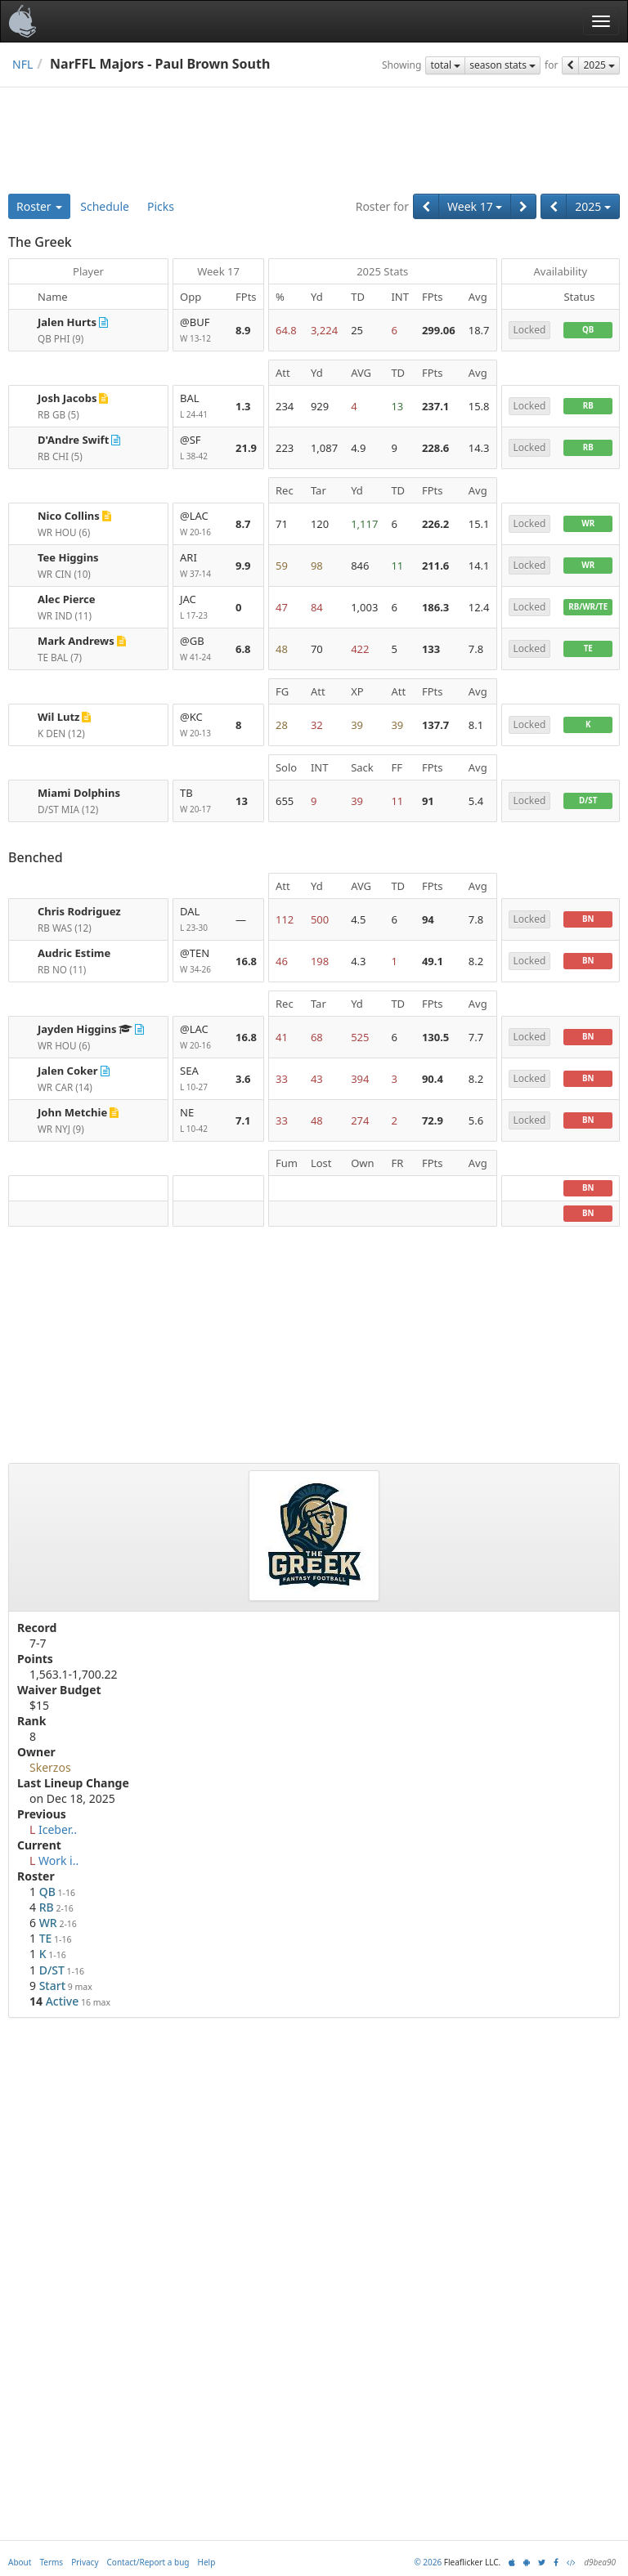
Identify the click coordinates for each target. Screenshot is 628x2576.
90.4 (432, 1078)
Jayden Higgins (77, 1029)
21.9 (246, 448)
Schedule (104, 206)
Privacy (84, 2562)
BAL (201, 407)
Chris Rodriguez (79, 911)
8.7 (243, 524)
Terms (51, 2562)
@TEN (201, 961)
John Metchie (72, 1112)
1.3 (243, 406)
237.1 (435, 406)
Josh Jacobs (67, 398)
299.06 (438, 330)
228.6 (435, 448)
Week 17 (474, 206)
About (19, 2562)
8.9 (243, 330)
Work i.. (58, 1860)
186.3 (435, 607)
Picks (160, 206)
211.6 (435, 565)
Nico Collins (69, 515)
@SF (201, 448)
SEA (201, 1079)
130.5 (435, 1037)
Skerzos (50, 1767)
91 (428, 801)
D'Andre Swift (73, 439)
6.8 (243, 649)
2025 (599, 65)
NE (201, 1121)
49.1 (432, 961)
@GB (201, 649)
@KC (201, 725)
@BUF (201, 331)
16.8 (246, 961)
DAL (201, 920)
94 (428, 919)
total (445, 65)
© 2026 (428, 2562)
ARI (201, 566)
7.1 (243, 1120)
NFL (22, 64)
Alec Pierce (66, 599)
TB (201, 801)
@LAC (201, 524)
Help (207, 2562)
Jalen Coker (68, 1070)
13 (242, 801)
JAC (201, 608)
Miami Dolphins (79, 792)
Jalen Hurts (67, 322)
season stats (502, 65)
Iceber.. (57, 1829)
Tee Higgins (68, 557)
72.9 (432, 1120)
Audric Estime (74, 953)
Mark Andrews (76, 640)
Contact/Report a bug (148, 2562)
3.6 (243, 1078)
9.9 (243, 565)
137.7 (435, 725)
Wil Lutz (58, 716)
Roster (39, 206)
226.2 (435, 524)
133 (431, 649)
